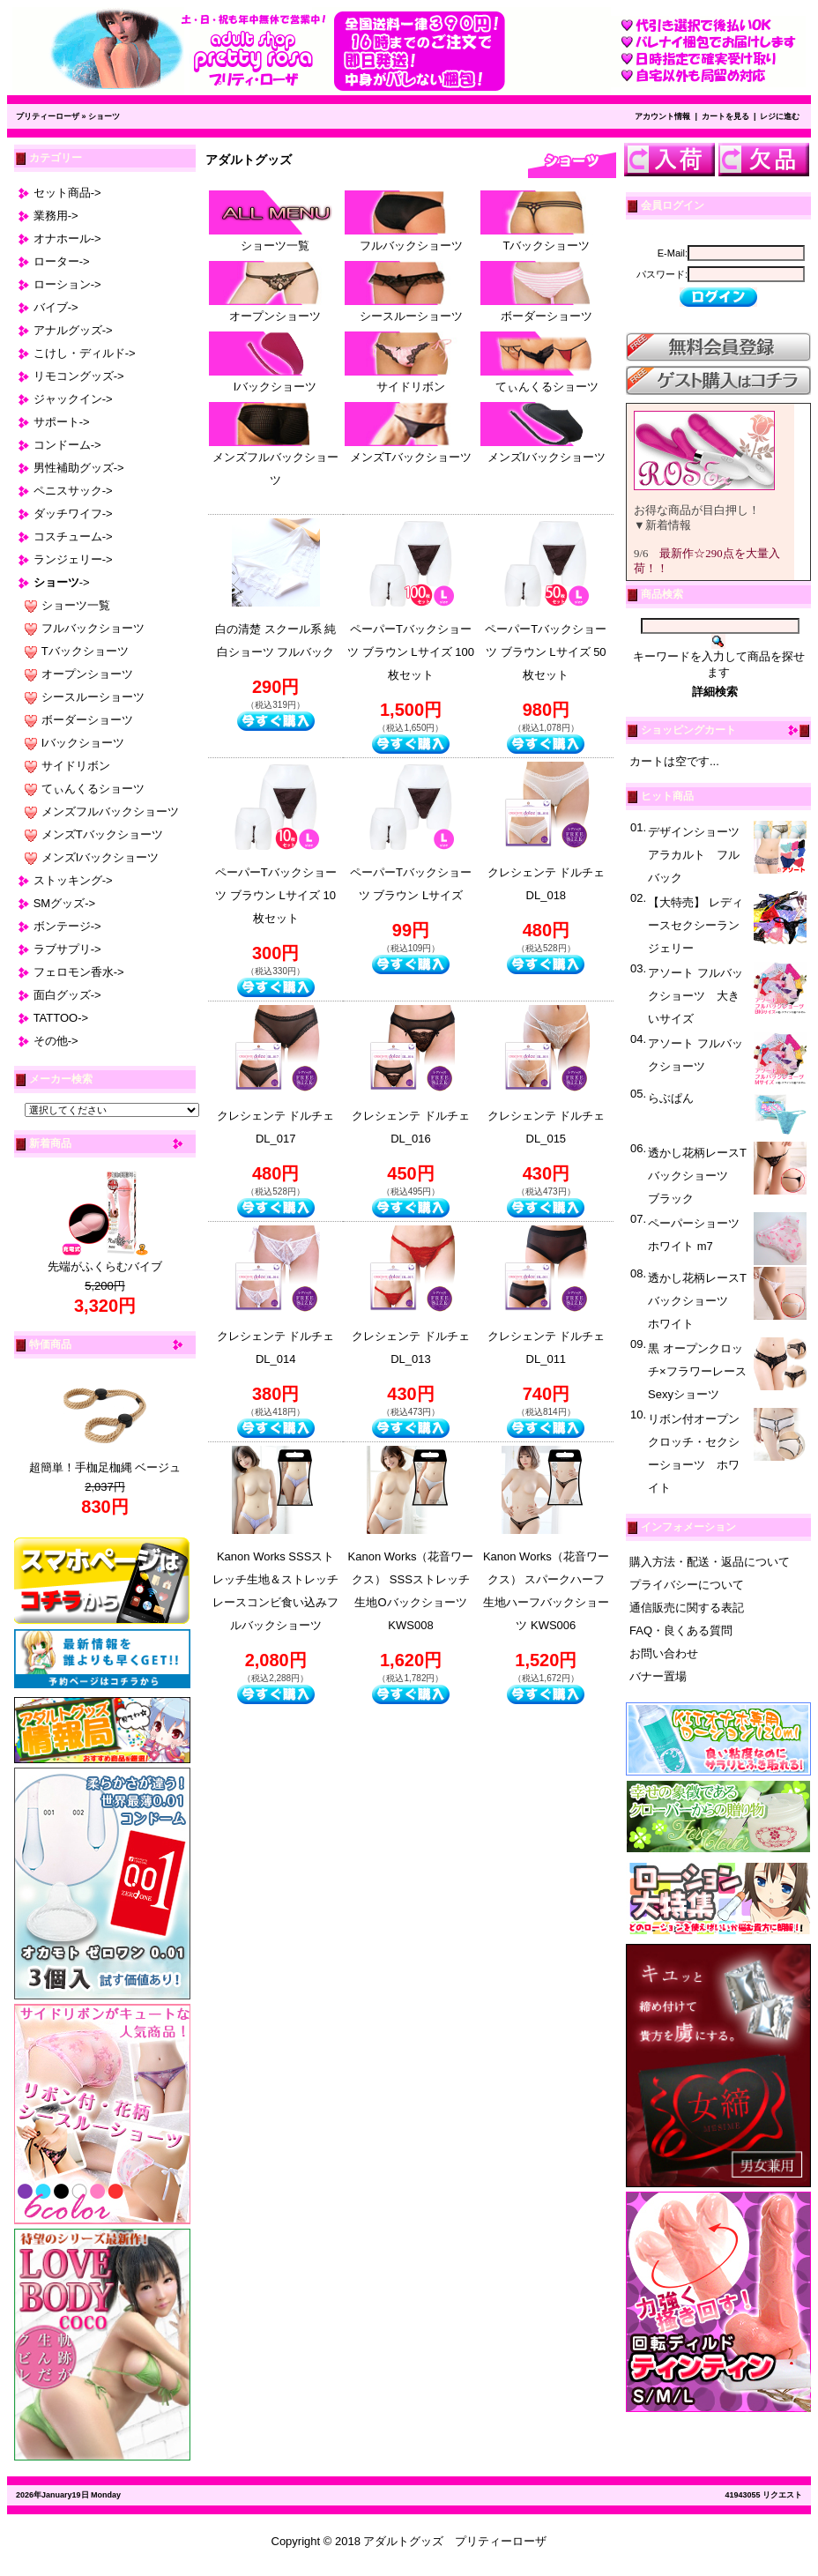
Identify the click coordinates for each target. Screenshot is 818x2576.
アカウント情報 (662, 116)
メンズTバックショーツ (102, 834)
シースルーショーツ (93, 697)
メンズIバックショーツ (100, 857)
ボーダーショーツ (87, 719)
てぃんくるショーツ (93, 788)
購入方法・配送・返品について (709, 1561)
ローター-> (61, 261)
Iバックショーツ (83, 742)
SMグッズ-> (64, 903)
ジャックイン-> (73, 399)
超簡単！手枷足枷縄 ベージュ (105, 1467)
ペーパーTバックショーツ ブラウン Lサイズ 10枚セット (276, 895)
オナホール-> (67, 238)
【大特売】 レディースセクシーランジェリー (695, 925)
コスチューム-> (73, 536)
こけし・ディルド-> (84, 353)
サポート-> (61, 421)
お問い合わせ (663, 1653)
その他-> (55, 1040)
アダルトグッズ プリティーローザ (455, 2541)
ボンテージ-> (67, 926)
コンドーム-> (67, 444)
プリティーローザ (47, 116)
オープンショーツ (87, 674)
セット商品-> (67, 192)
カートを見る (725, 116)
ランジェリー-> (73, 559)
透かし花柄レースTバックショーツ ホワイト (697, 1300)
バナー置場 (658, 1676)
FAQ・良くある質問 (680, 1630)
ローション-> (67, 284)
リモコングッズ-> (78, 376)
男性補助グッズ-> (78, 467)
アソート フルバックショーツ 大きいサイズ (695, 995)
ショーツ (104, 116)
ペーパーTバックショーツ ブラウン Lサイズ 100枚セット (410, 651)
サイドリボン (75, 765)
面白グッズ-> (67, 994)
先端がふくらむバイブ (105, 1266)
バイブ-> (55, 307)
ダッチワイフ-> (73, 513)
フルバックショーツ (93, 628)
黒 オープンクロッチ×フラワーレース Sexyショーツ (697, 1371)
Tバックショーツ (85, 651)
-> (61, 582)
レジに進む (779, 116)
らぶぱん (671, 1098)
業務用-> (55, 215)
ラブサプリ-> (67, 949)
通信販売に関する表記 (686, 1607)
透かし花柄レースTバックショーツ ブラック (697, 1175)
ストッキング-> (73, 880)
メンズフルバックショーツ (110, 811)
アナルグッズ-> (73, 330)
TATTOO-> (60, 1017)
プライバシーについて (686, 1584)
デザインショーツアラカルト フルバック (694, 854)
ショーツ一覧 (75, 605)
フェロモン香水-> (78, 972)
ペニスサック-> (73, 490)
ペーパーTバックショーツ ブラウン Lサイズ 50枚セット (545, 651)
